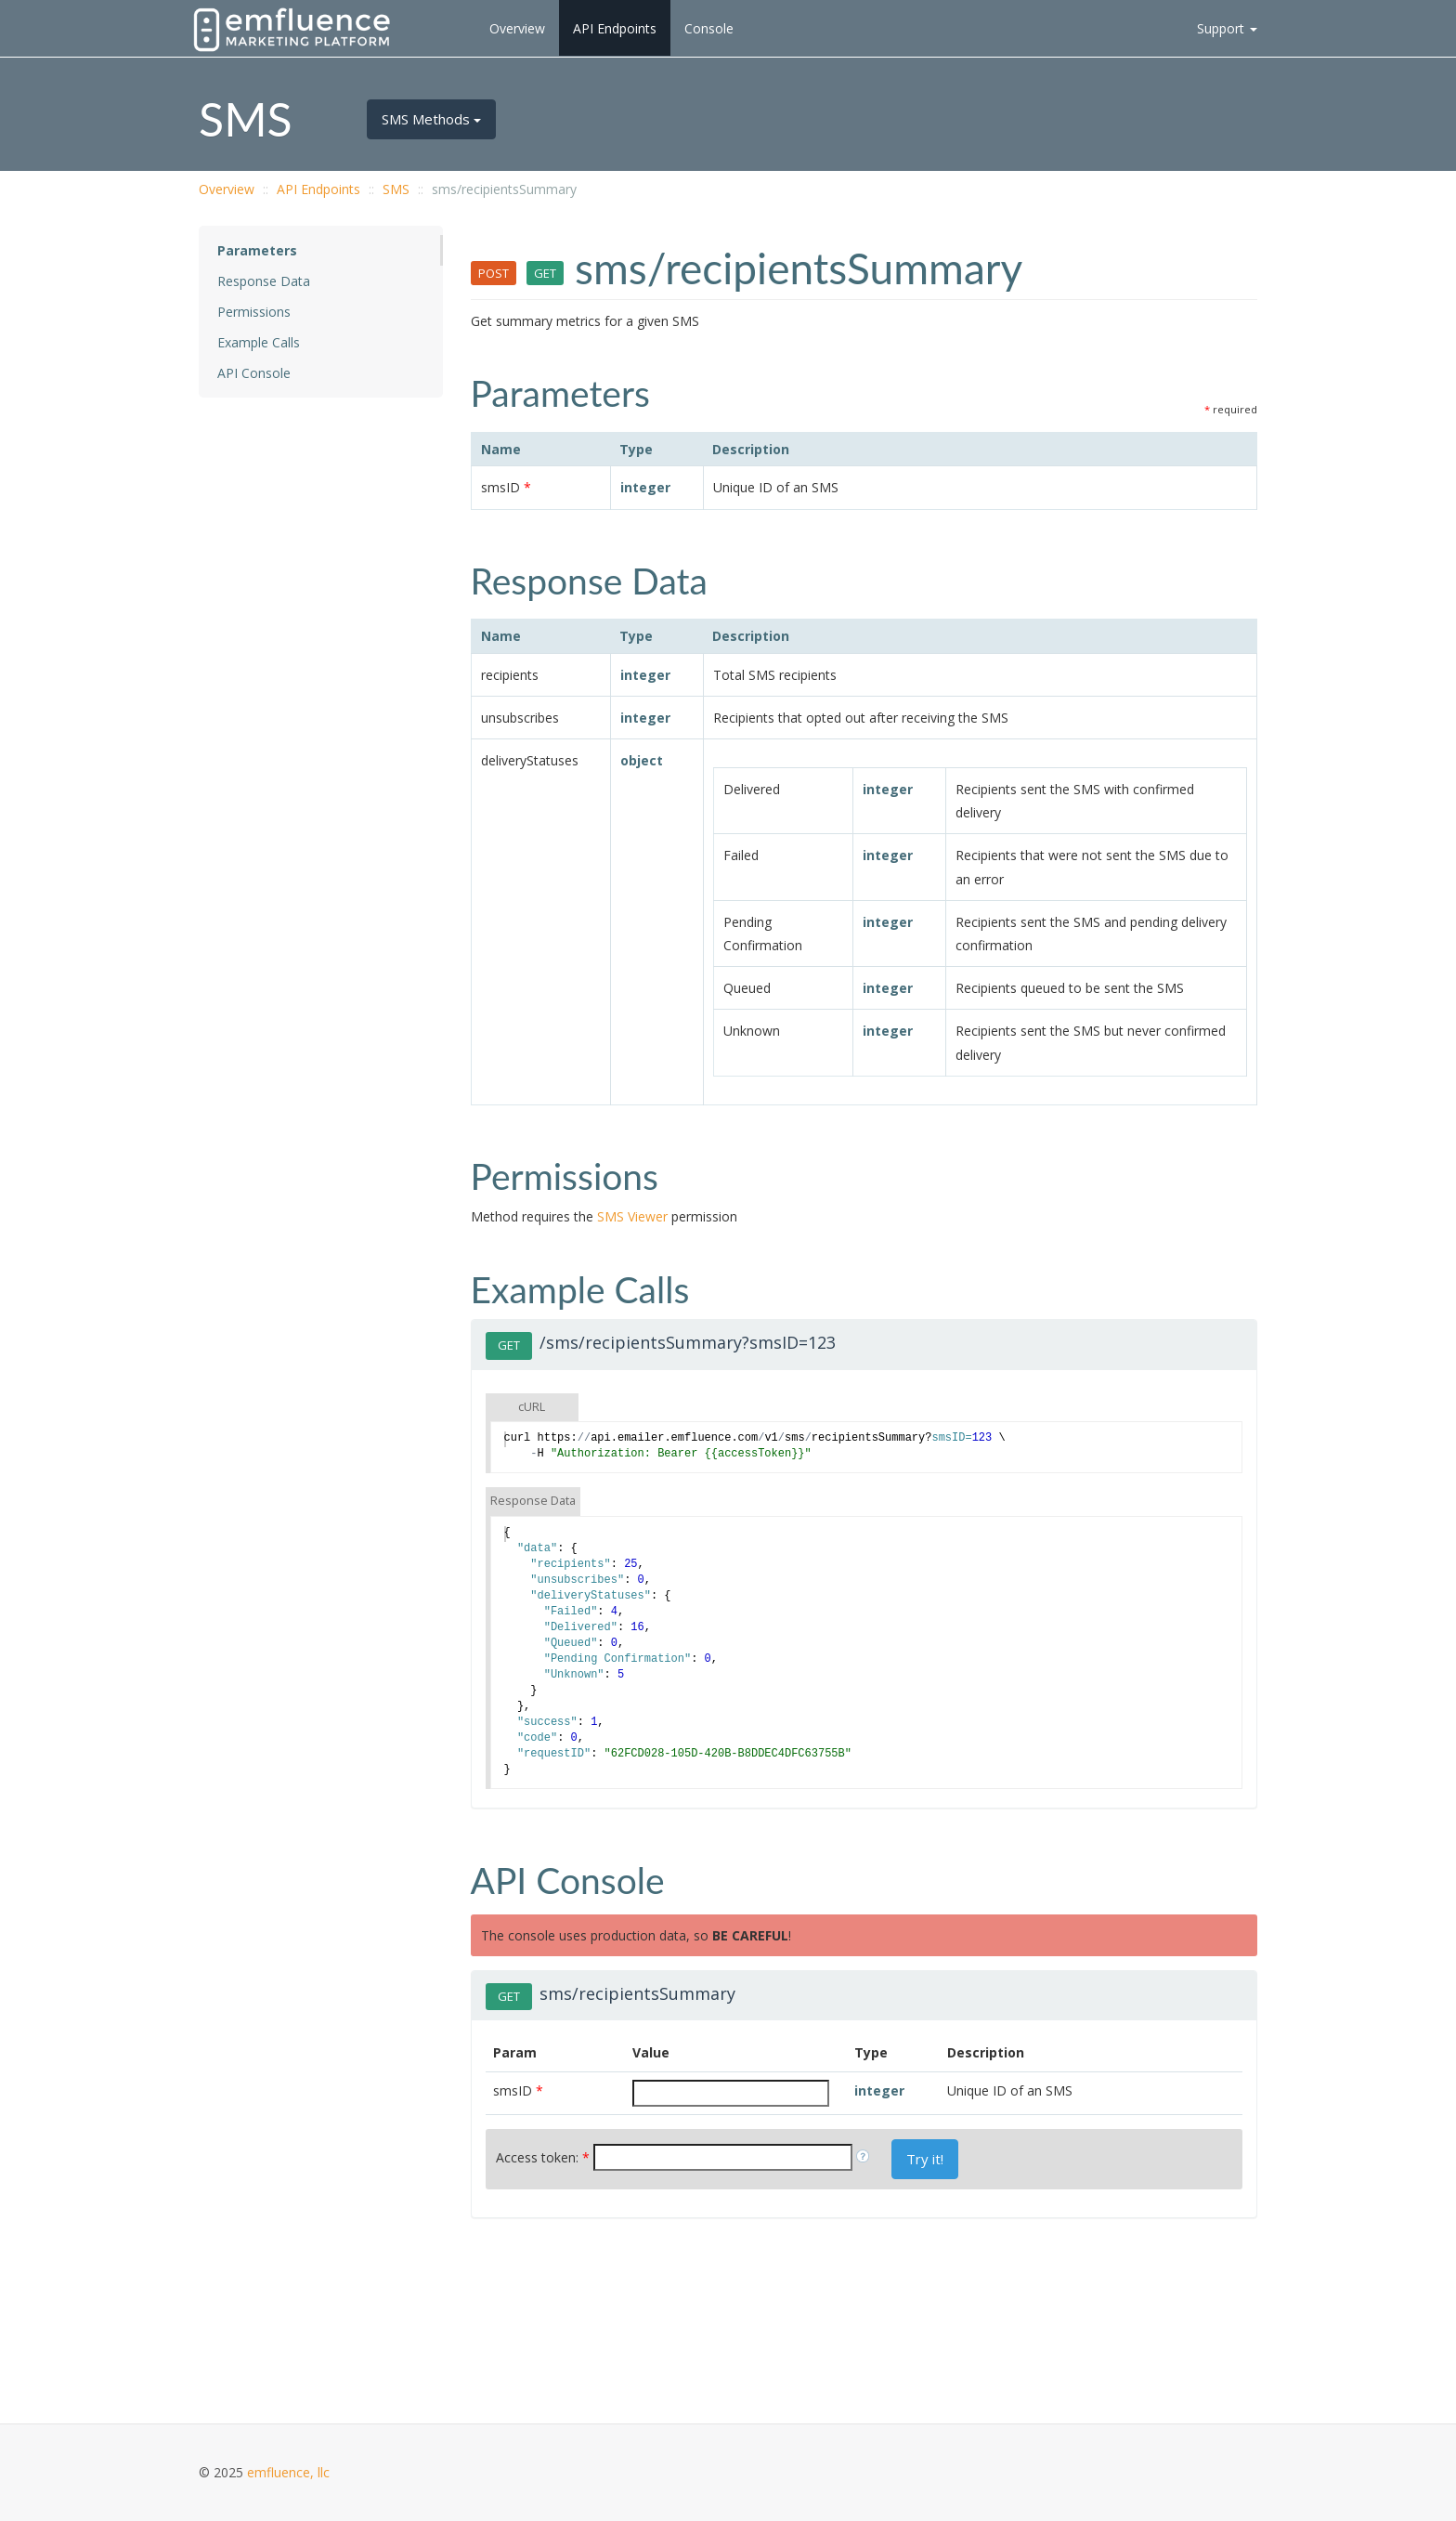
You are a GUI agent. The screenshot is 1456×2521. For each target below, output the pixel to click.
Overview (517, 28)
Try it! (924, 2158)
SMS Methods (431, 119)
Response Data (263, 281)
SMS (396, 189)
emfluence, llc (288, 2472)
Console (709, 28)
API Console (254, 373)
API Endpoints (614, 28)
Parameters (257, 250)
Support (1227, 28)
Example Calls (258, 342)
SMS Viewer (632, 1216)
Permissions (254, 311)
